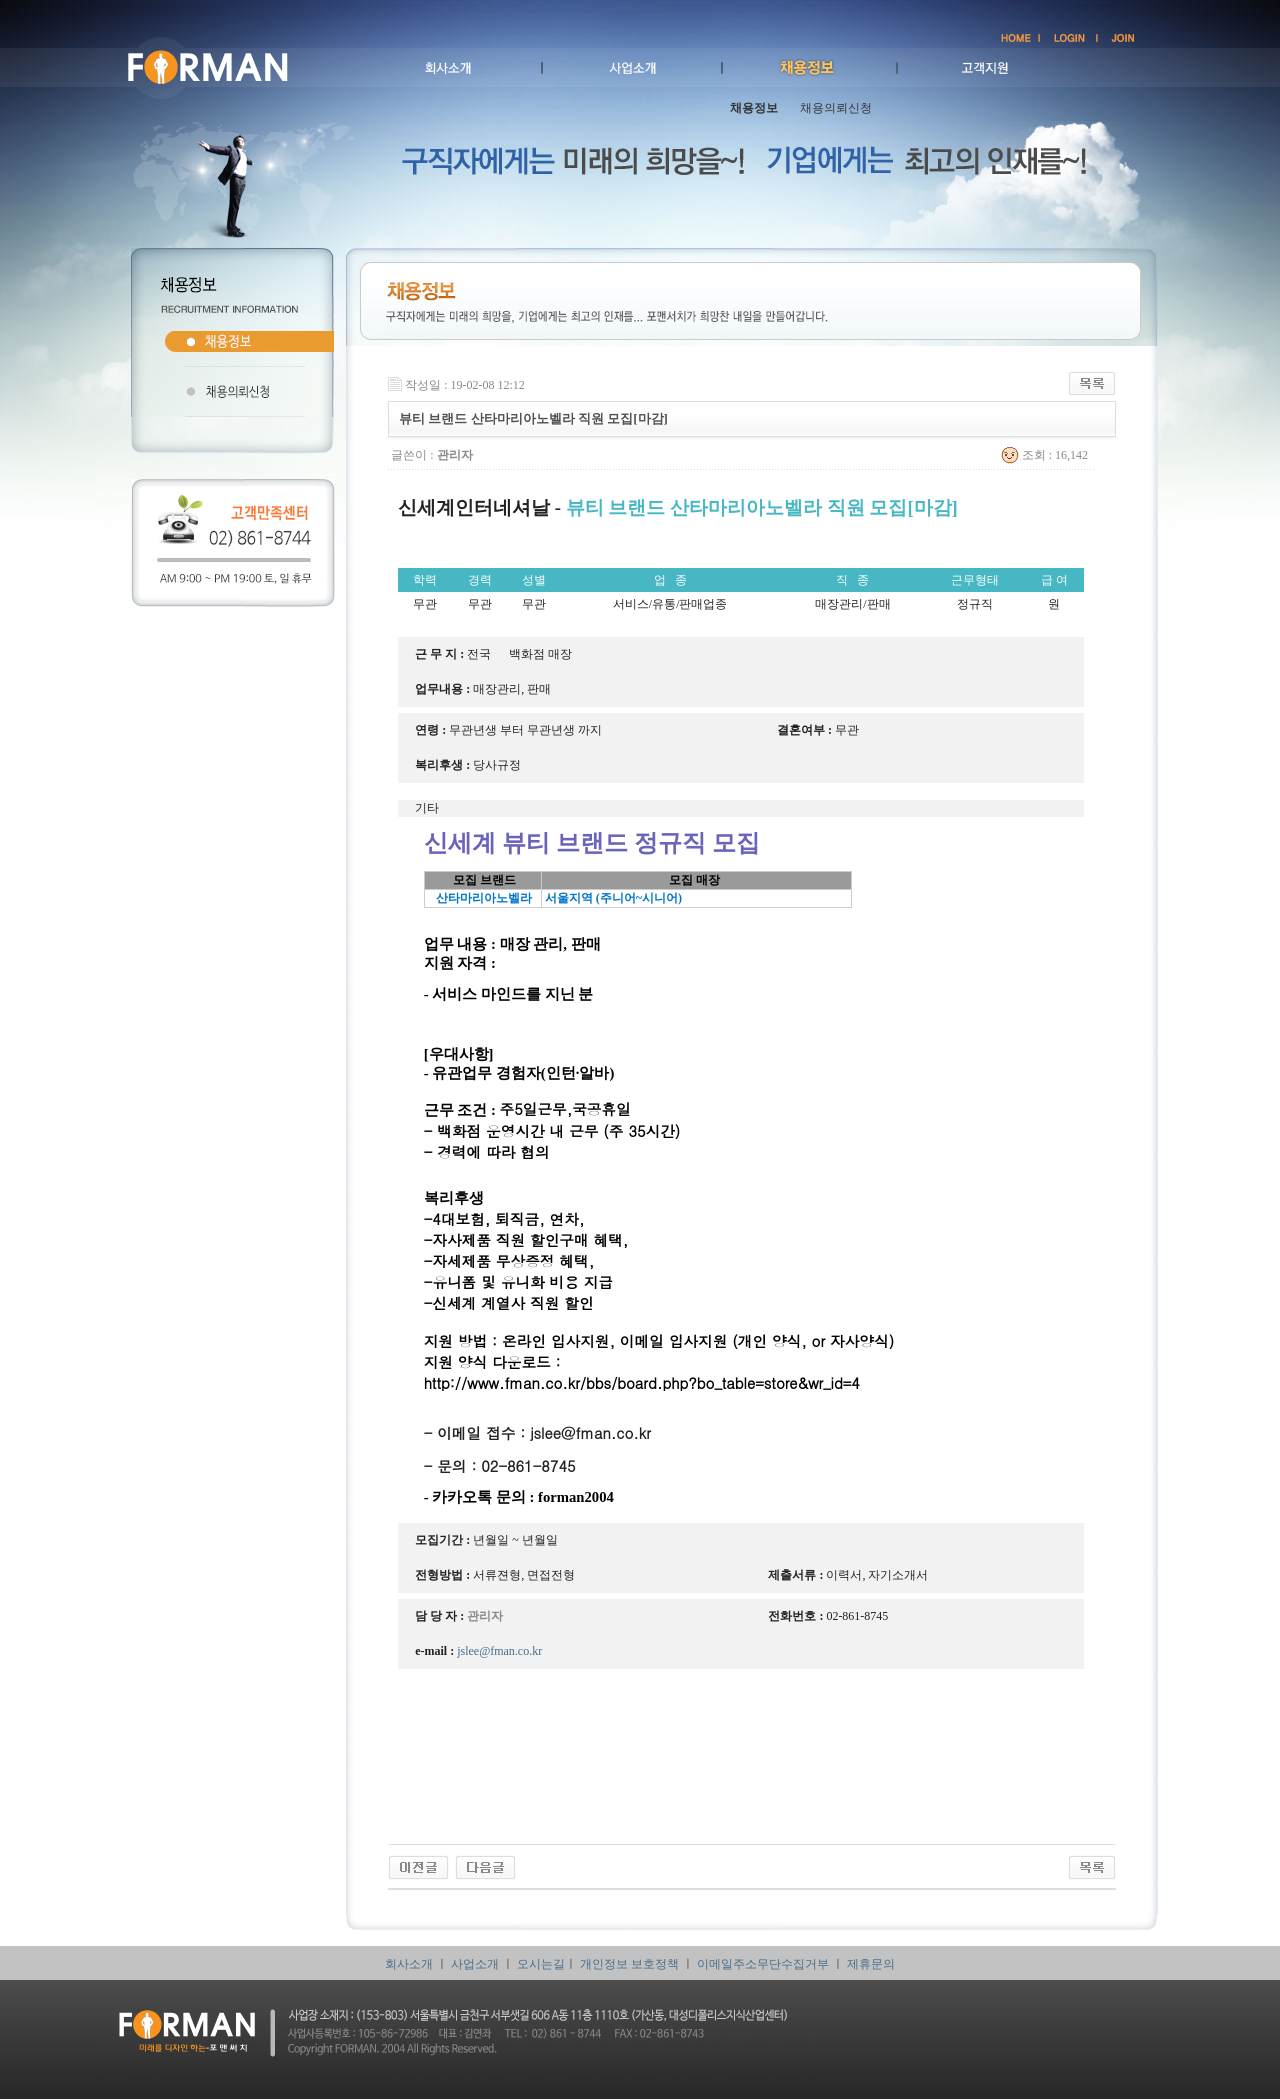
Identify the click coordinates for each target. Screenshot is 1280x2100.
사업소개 (475, 1964)
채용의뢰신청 (836, 108)
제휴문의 (871, 1964)
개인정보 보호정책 (629, 1964)
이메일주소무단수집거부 (763, 1964)
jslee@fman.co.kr (590, 1432)
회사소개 (409, 1964)
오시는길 (541, 1964)
